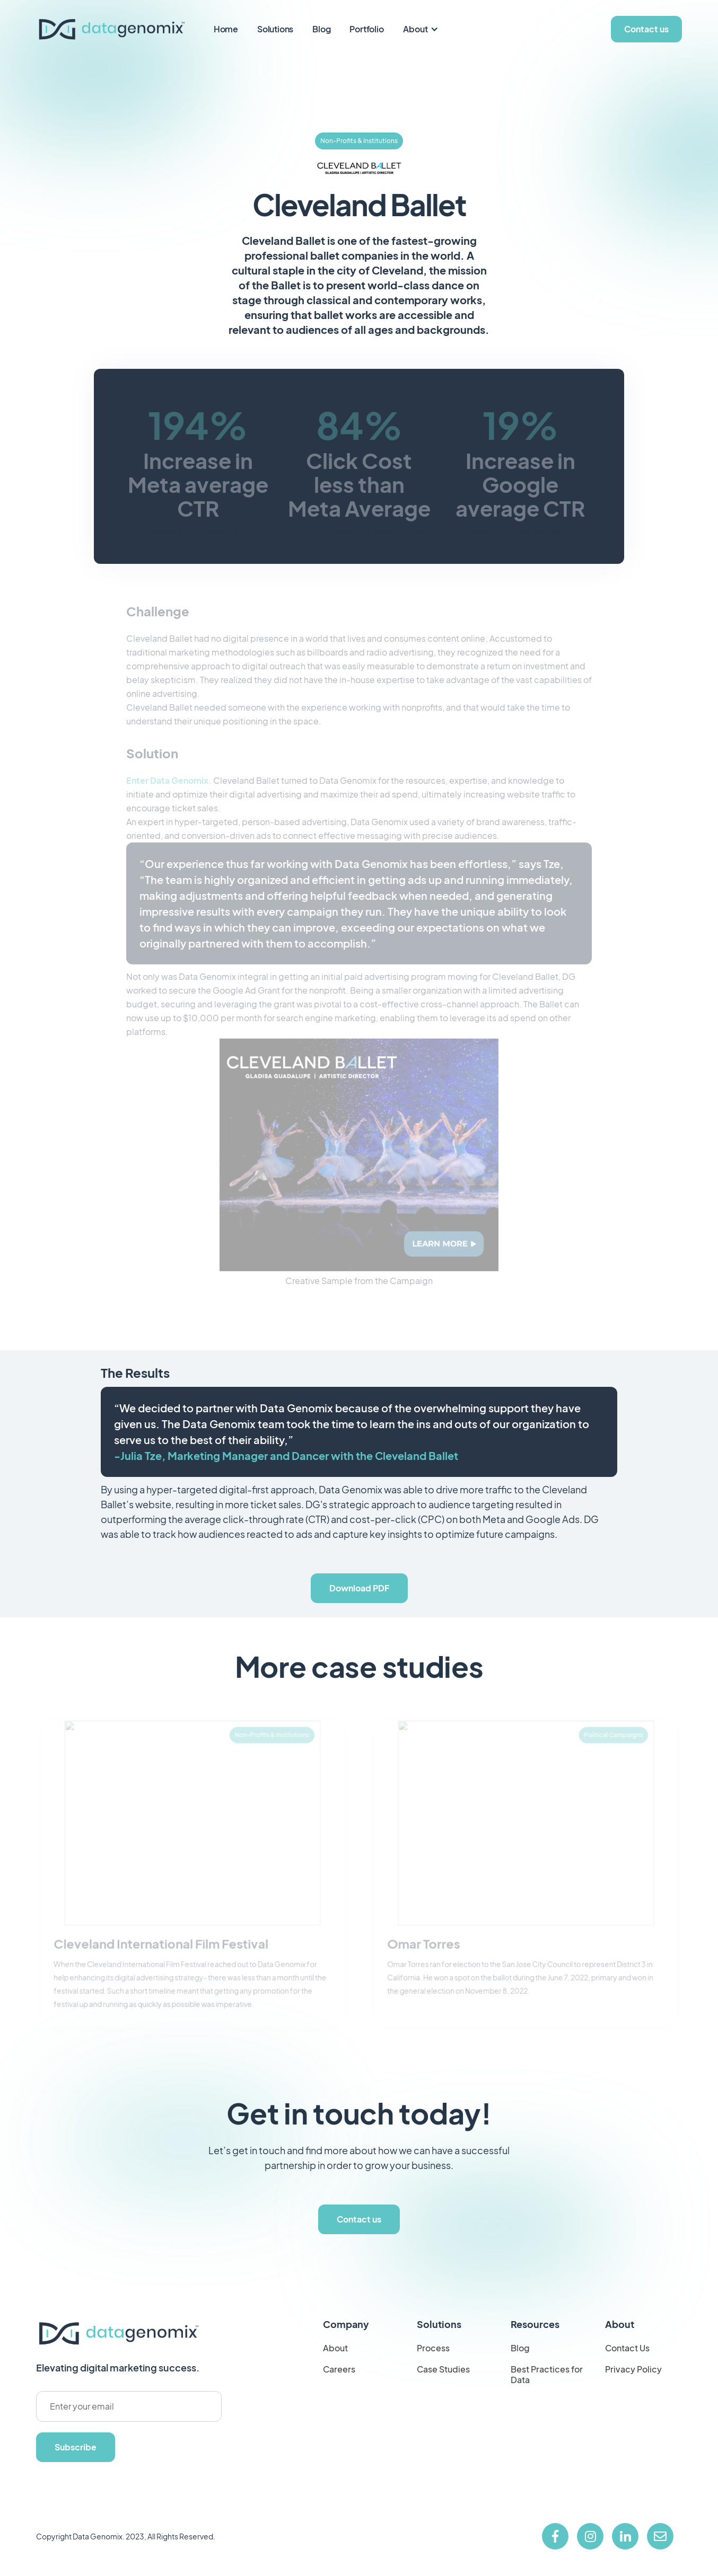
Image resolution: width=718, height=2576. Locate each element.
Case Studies (443, 2369)
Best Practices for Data (547, 2374)
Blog (321, 28)
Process (433, 2348)
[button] (421, 29)
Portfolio (366, 28)
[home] (111, 29)
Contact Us (627, 2348)
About (415, 28)
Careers (339, 2369)
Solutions (275, 28)
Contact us (646, 28)
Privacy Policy (633, 2369)
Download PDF (359, 1588)
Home (226, 28)
